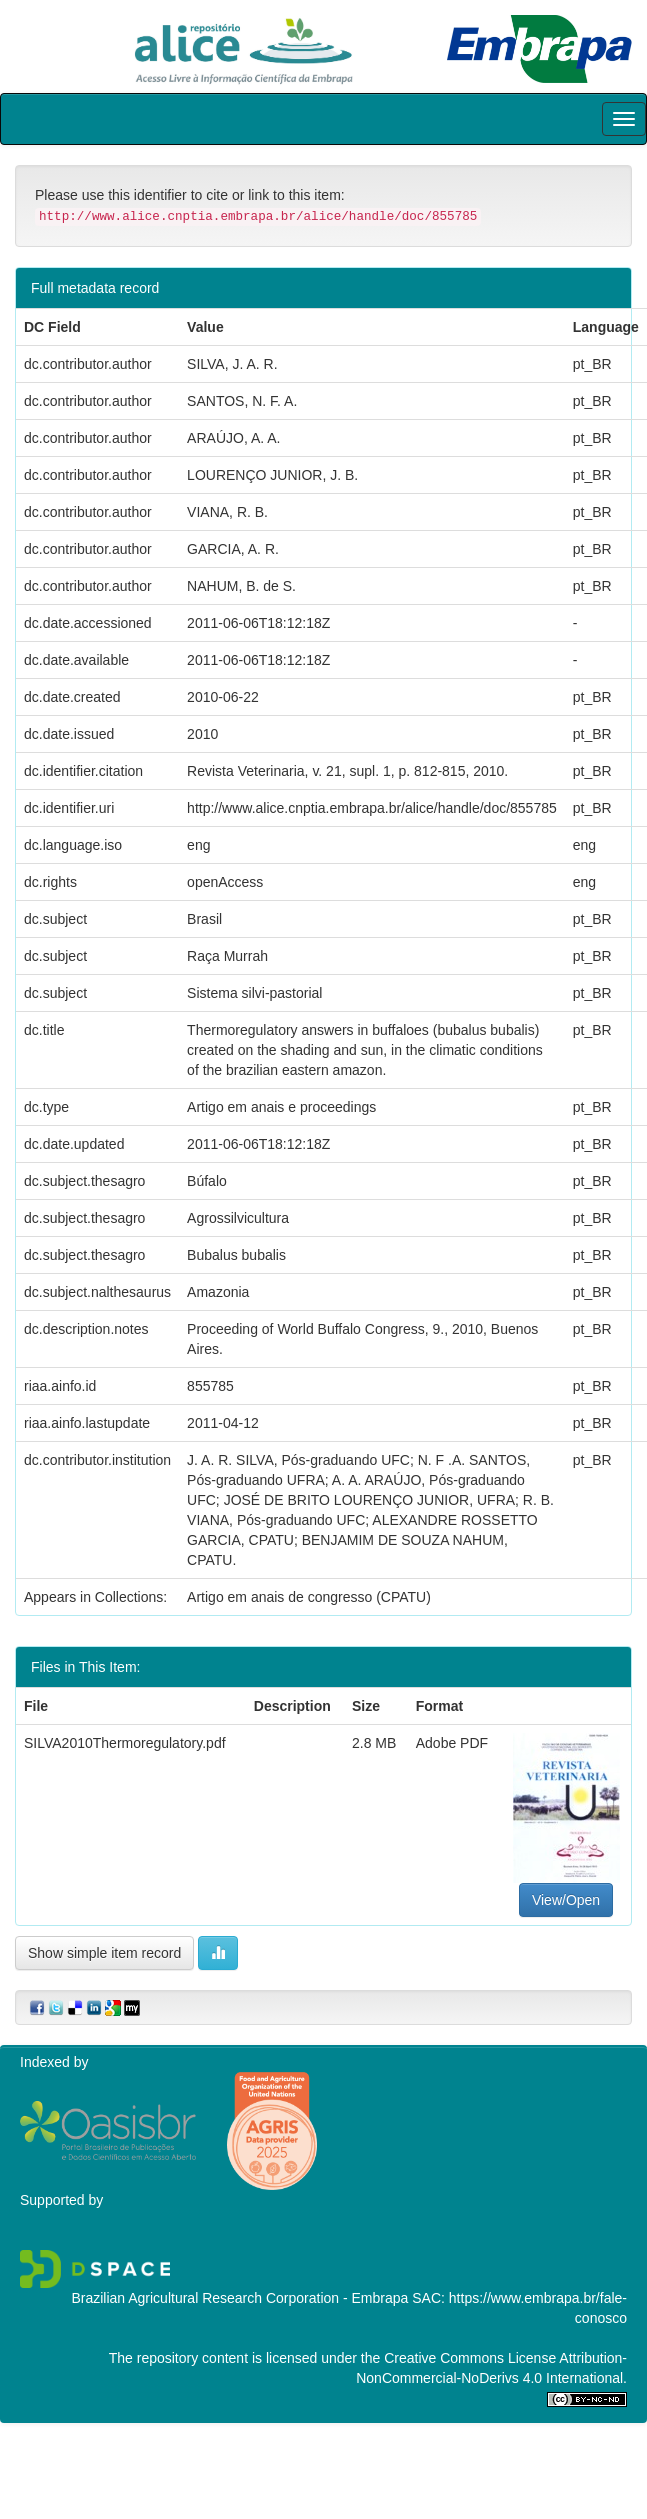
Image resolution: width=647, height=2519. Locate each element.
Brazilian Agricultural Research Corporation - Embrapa (239, 2298)
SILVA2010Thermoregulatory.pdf (125, 1743)
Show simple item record (104, 1953)
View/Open (566, 1900)
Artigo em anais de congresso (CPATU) (309, 1597)
